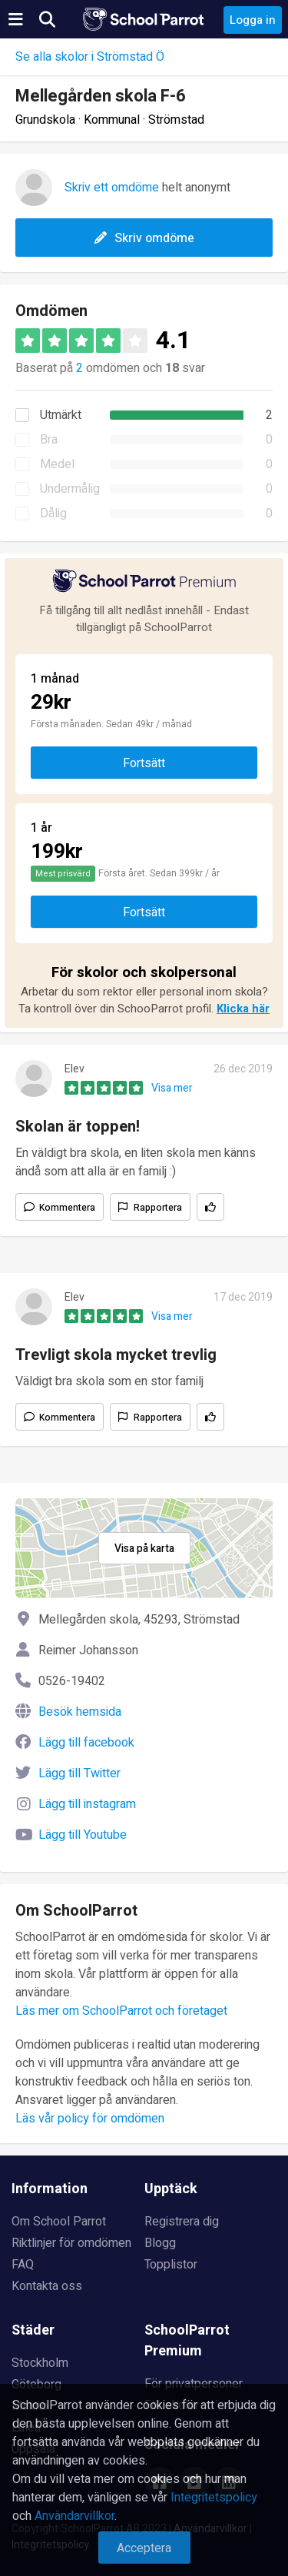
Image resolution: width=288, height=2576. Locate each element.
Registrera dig (181, 2221)
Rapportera (158, 1208)
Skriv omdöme (144, 238)
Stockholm (40, 2363)
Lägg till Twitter (79, 1773)
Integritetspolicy (213, 2497)
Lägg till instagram (87, 1804)
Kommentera (67, 1208)
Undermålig (70, 489)
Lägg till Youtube (82, 1835)
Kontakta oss (47, 2286)
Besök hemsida (79, 1712)
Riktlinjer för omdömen (71, 2243)
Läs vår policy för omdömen (89, 2118)
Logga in (253, 20)
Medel (57, 464)
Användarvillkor (74, 2516)
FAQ (23, 2264)
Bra (49, 439)
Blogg (160, 2243)
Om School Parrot (59, 2221)
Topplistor (170, 2264)
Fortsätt (144, 763)
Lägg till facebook (86, 1742)
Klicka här (243, 1008)
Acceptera (144, 2548)
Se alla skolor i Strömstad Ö (89, 57)
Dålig (53, 513)
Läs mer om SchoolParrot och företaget (121, 2011)
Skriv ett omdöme (112, 187)
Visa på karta (144, 1549)
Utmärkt (60, 415)
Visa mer (172, 1088)
